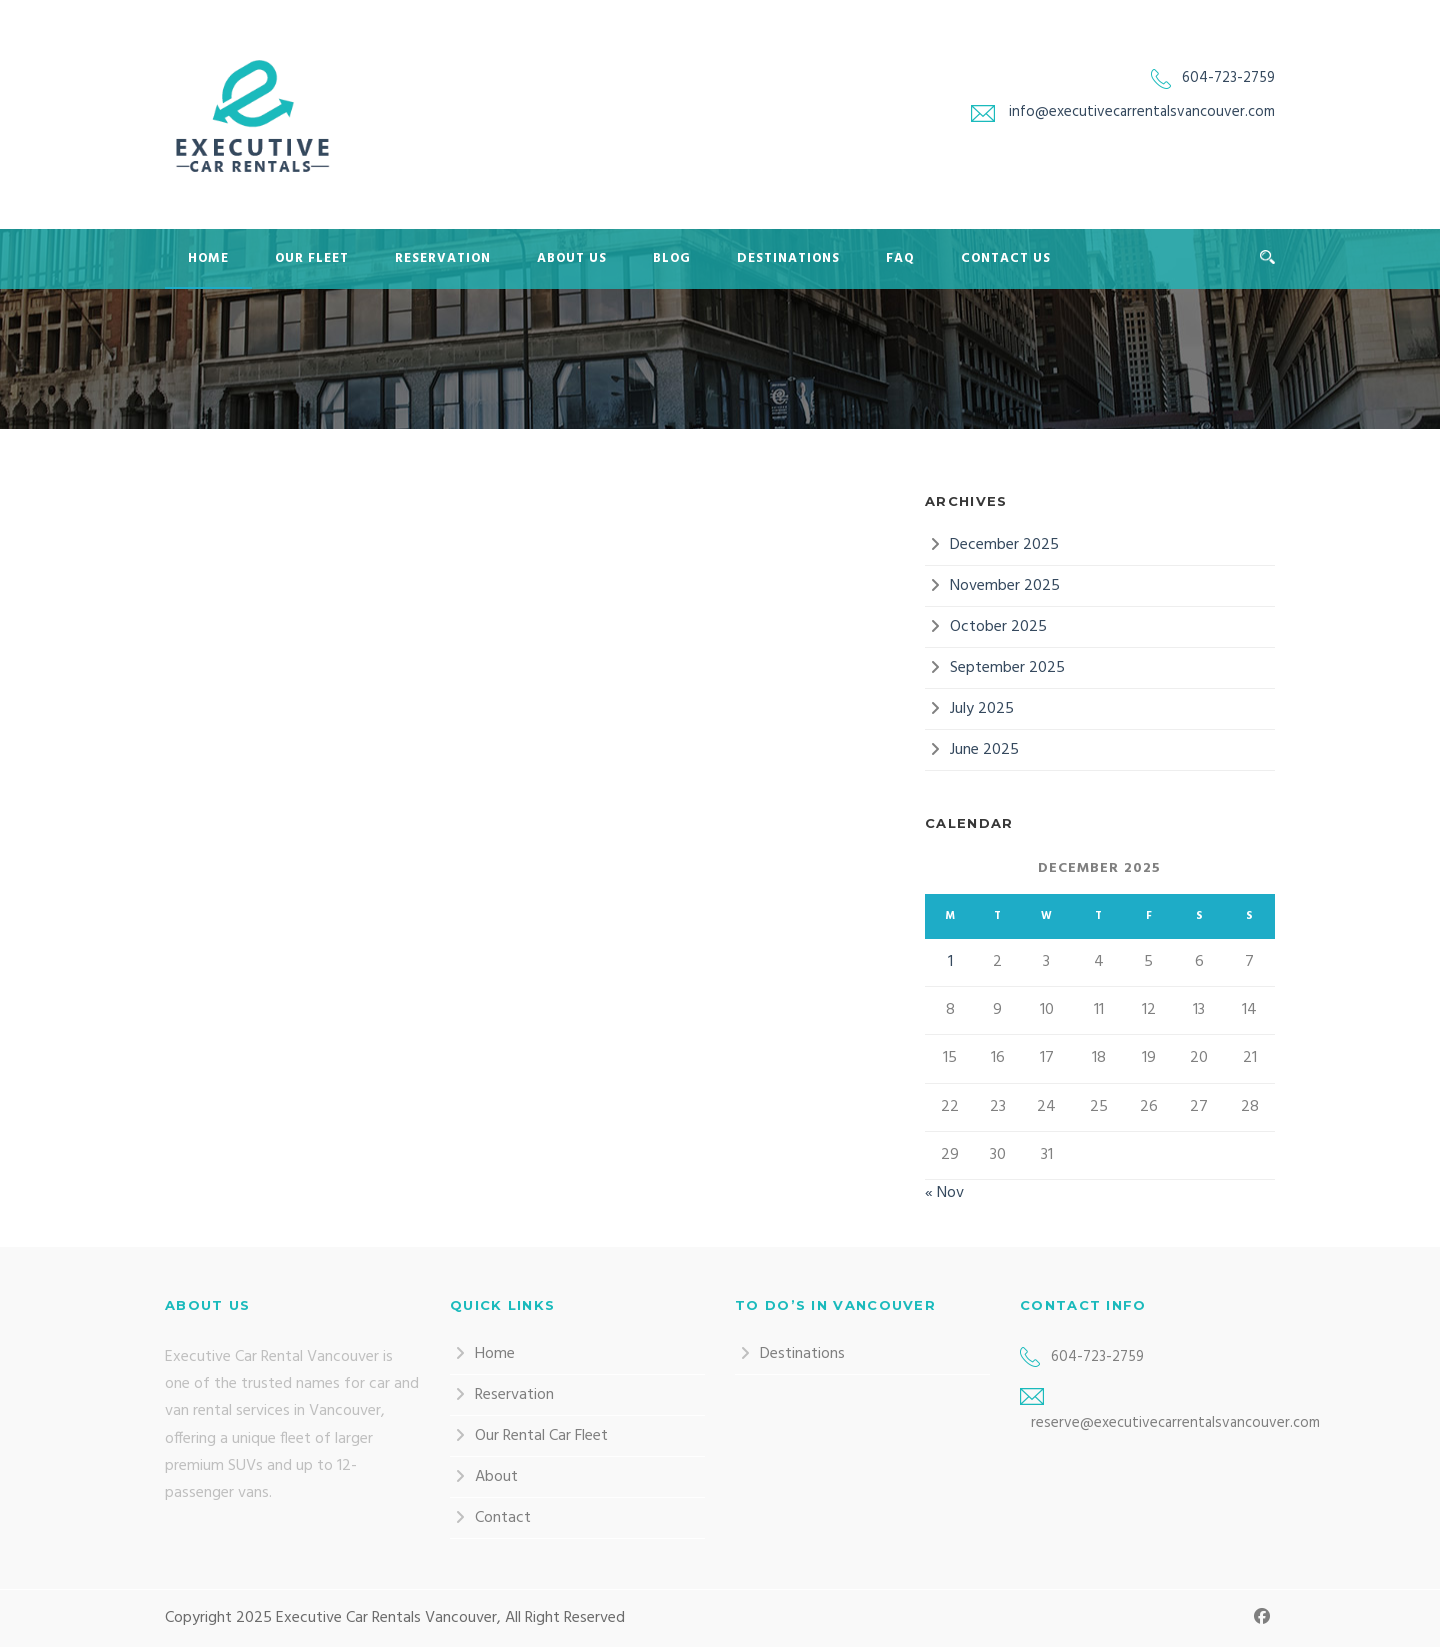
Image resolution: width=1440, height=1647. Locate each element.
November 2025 (1005, 586)
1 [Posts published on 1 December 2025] (950, 962)
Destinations (788, 258)
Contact (503, 1518)
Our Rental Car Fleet (541, 1436)
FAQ (900, 258)
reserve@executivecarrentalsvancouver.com (1175, 1423)
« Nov (944, 1193)
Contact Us (1006, 258)
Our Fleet (312, 258)
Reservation (443, 258)
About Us (572, 258)
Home (208, 258)
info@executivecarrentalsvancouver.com (1142, 112)
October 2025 (998, 627)
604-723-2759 (1228, 78)
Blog (672, 258)
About (496, 1477)
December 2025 (1004, 545)
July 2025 (982, 709)
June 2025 (984, 750)
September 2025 (1007, 668)
